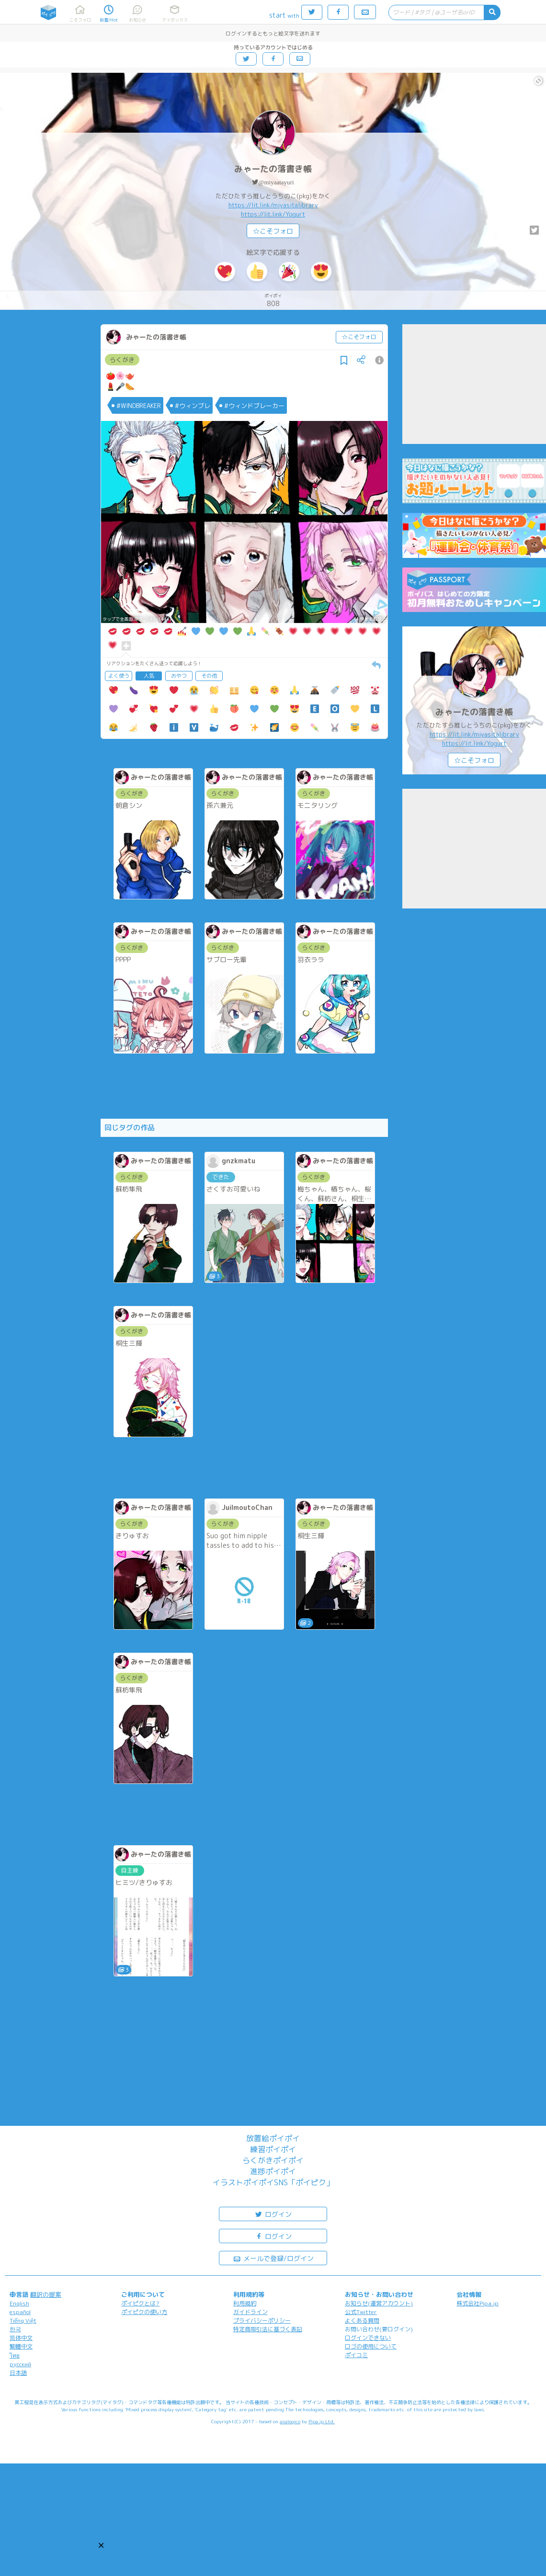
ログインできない (368, 2338)
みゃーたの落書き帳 (273, 169)
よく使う (118, 676)
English (19, 2303)
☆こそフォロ (273, 231)
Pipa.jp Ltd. (321, 2421)
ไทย (15, 2355)
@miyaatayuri (276, 182)
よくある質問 (362, 2320)
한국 (15, 2329)
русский (20, 2364)
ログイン (273, 2214)
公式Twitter (361, 2312)
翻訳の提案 (45, 2294)
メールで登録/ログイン (273, 2258)
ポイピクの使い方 (144, 2312)
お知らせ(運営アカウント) (379, 2303)
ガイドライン (250, 2312)
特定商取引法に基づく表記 (267, 2329)
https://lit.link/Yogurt (273, 214)
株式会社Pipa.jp (477, 2303)
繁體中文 (21, 2346)
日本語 (18, 2373)
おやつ (179, 676)
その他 (209, 676)
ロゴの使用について (371, 2346)
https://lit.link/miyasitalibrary (273, 205)
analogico (290, 2421)
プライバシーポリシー (262, 2320)
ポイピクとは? (140, 2303)
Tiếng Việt (23, 2320)
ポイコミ (356, 2355)
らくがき (122, 359)
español (20, 2312)
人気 (149, 676)
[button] (101, 2545)
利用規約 (244, 2303)
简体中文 (21, 2338)
